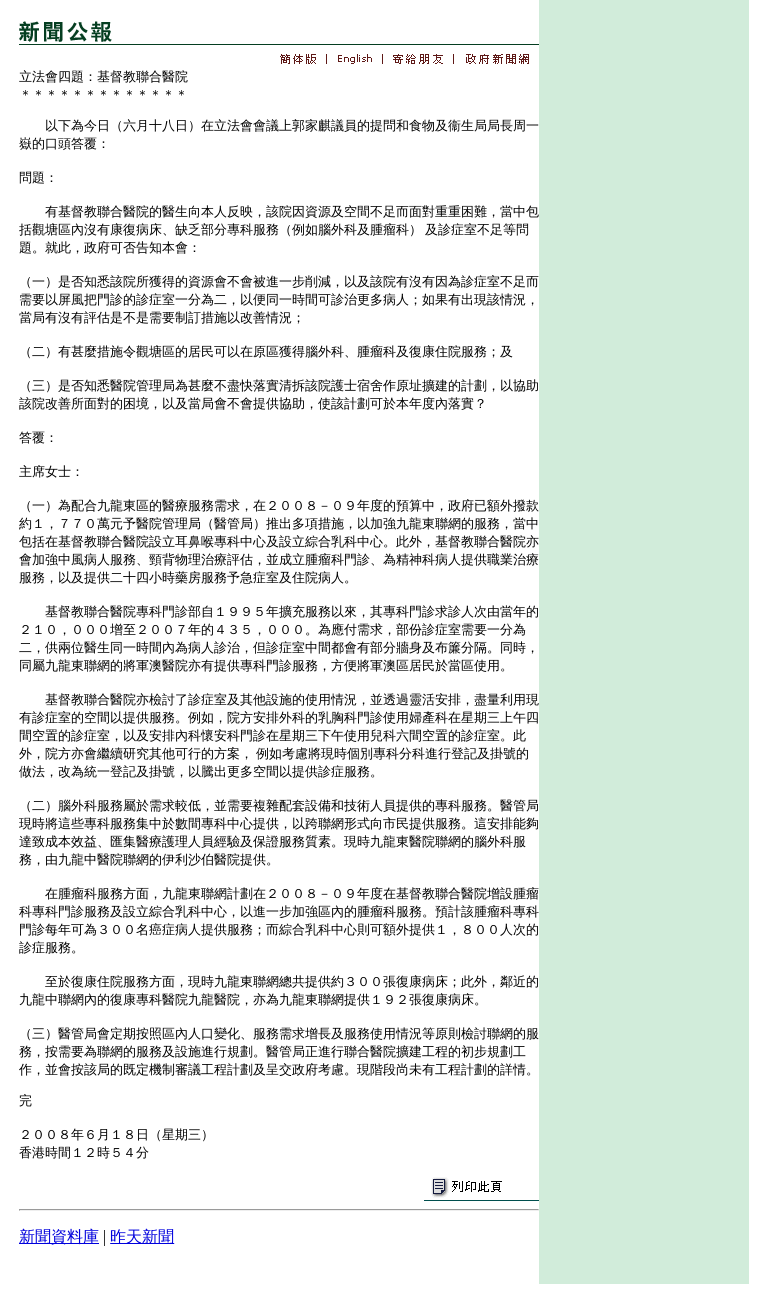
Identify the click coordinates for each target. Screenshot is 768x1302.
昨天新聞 (142, 1236)
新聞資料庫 (59, 1236)
